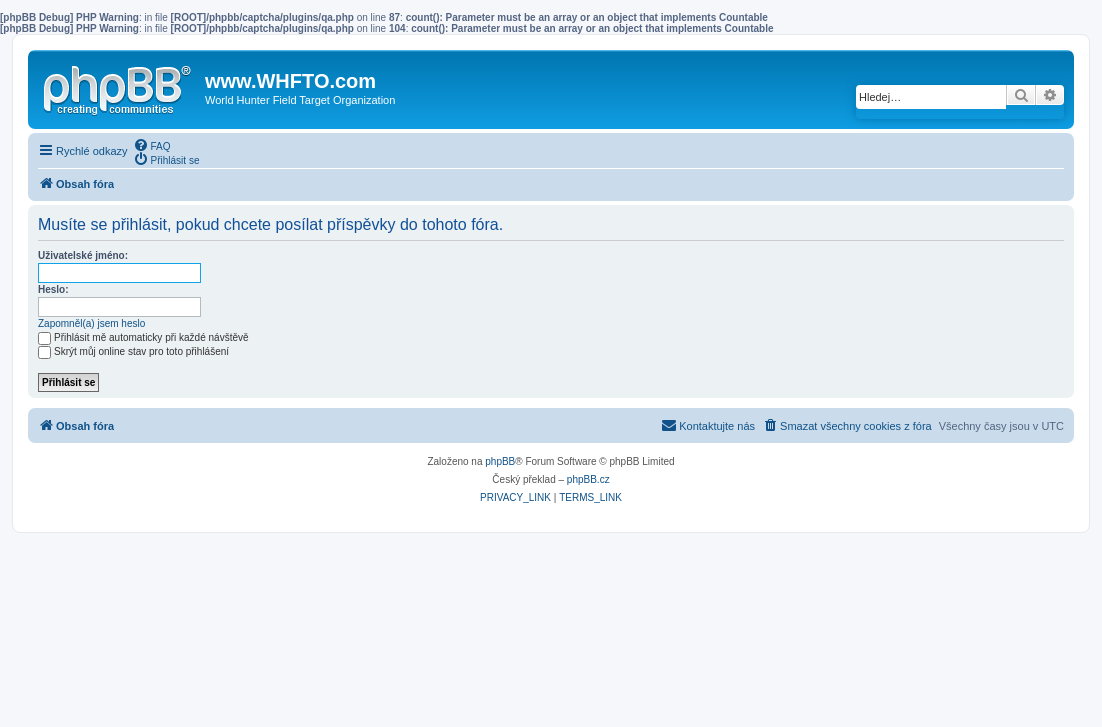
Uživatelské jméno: (83, 255)
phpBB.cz (588, 479)
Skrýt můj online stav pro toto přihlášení (133, 351)
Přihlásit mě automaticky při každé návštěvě (143, 337)
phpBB (500, 461)
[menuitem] (152, 145)
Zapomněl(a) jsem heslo (91, 323)
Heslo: (53, 289)
